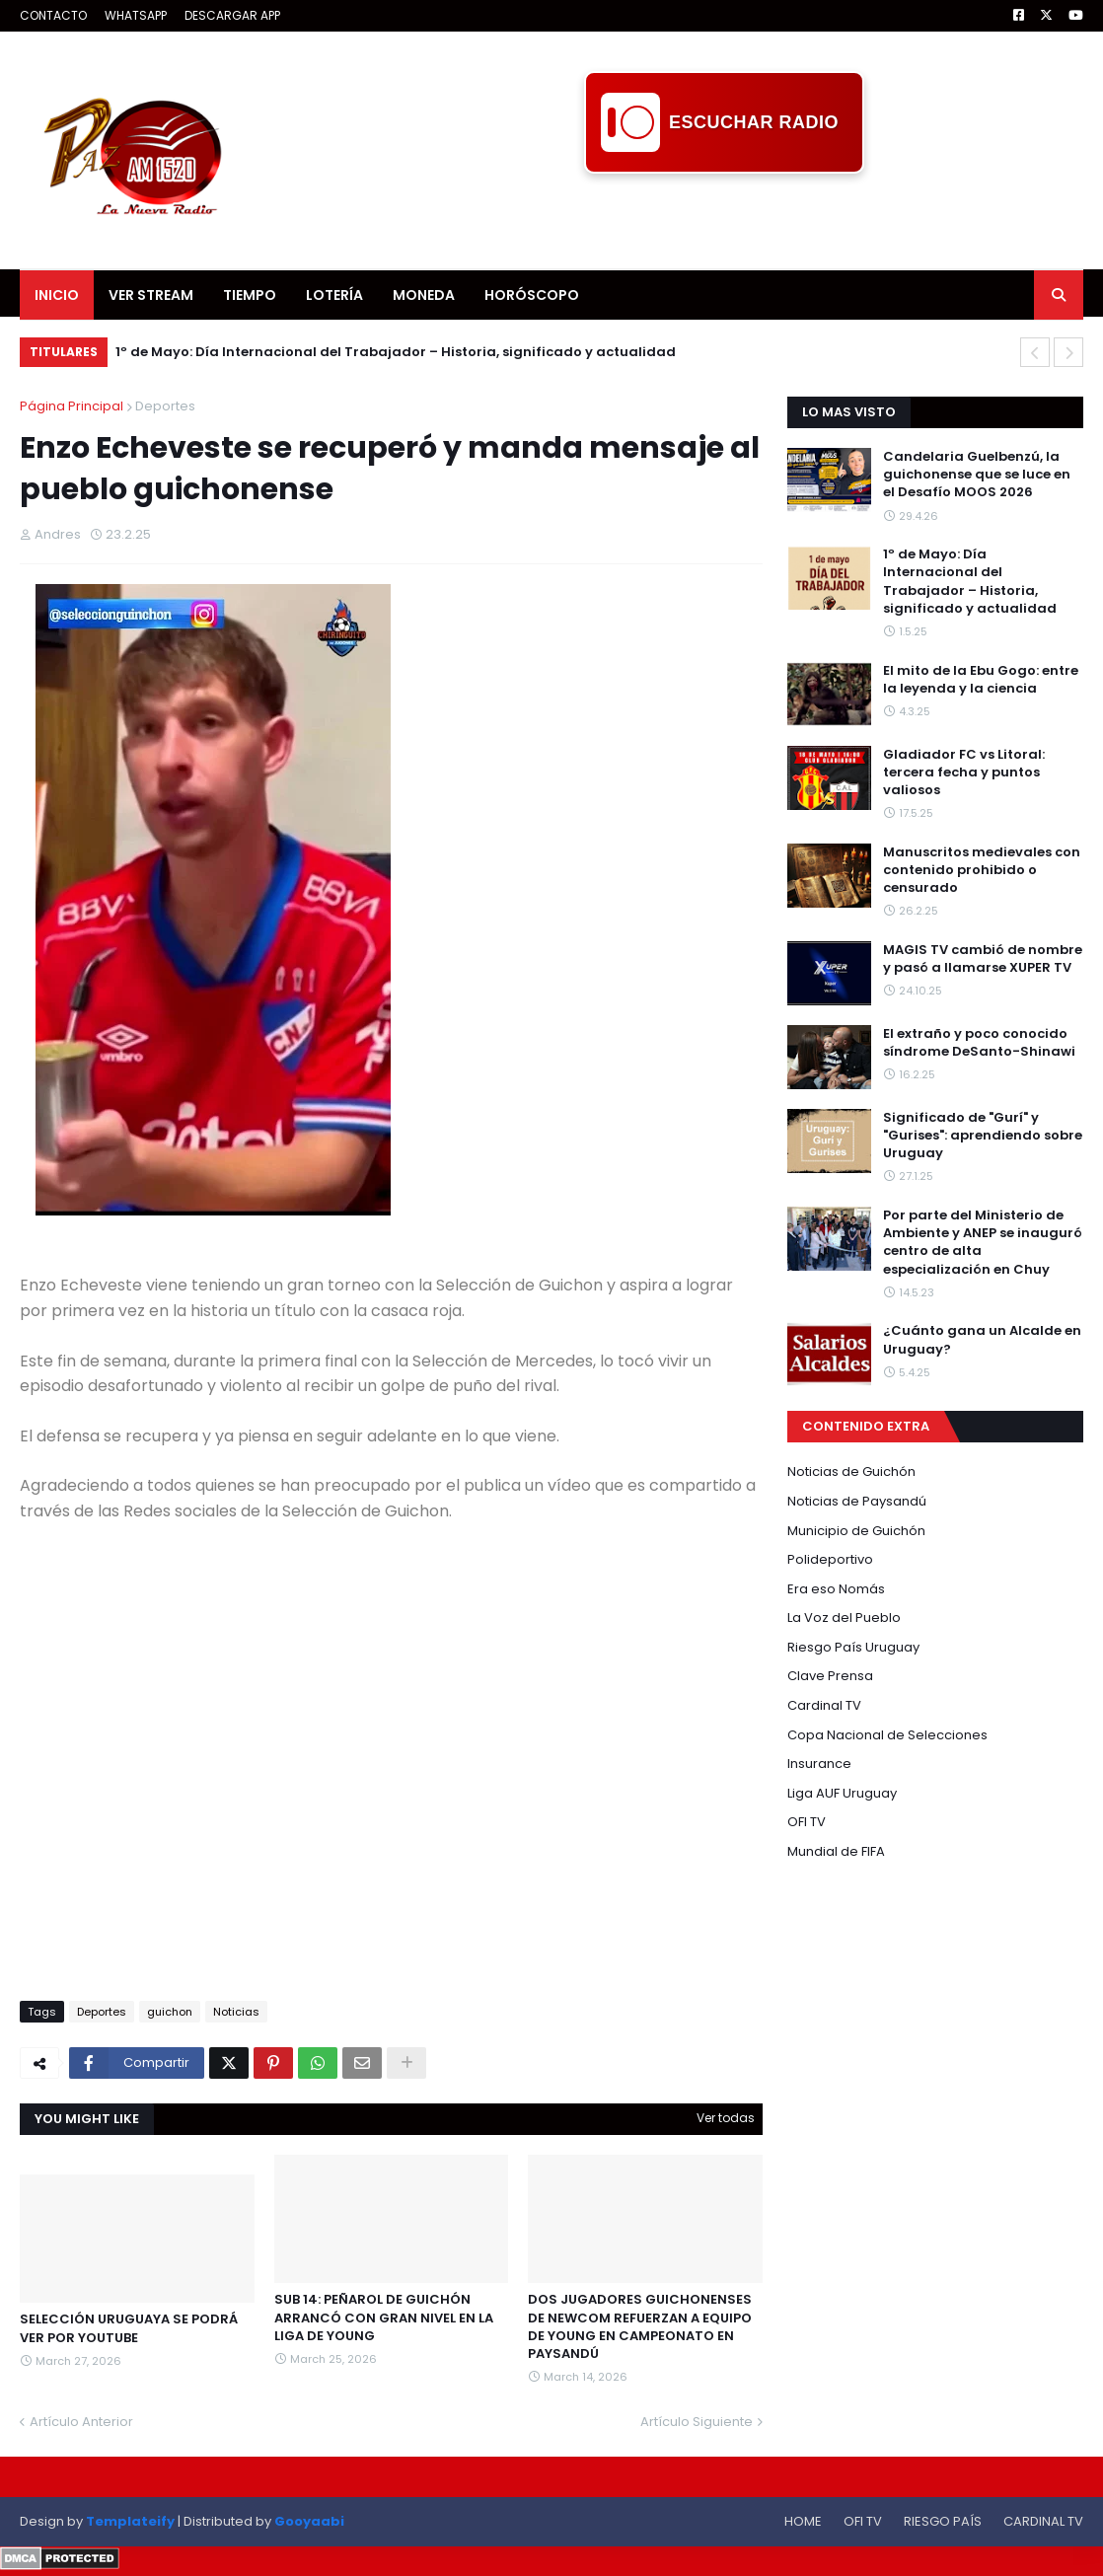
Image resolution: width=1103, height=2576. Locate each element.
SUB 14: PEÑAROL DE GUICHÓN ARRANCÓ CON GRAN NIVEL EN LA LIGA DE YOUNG (383, 2317)
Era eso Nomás (836, 1589)
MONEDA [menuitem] (424, 295)
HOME (803, 2521)
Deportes (165, 406)
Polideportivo (830, 1559)
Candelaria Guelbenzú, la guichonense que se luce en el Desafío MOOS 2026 (976, 474)
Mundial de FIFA (836, 1851)
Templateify (130, 2521)
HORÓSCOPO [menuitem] (531, 295)
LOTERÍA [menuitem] (334, 295)
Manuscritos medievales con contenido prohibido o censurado (981, 870)
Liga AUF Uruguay (842, 1793)
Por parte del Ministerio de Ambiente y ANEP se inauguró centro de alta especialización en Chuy (982, 1243)
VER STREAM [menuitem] (151, 295)
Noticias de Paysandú (856, 1501)
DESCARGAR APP (232, 15)
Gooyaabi (309, 2521)
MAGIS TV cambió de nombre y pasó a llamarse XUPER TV (982, 959)
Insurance (819, 1763)
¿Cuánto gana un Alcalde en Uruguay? (982, 1340)
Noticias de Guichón (851, 1471)
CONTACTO (53, 15)
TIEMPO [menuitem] (249, 295)
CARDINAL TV (1043, 2521)
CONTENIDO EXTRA (865, 1426)
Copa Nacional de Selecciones (887, 1735)
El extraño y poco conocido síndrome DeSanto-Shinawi (979, 1043)
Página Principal (71, 406)
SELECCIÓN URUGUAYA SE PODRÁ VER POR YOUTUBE (129, 2328)
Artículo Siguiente (696, 2421)
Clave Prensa (830, 1675)
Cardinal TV (824, 1705)
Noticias (236, 2012)
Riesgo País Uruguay (853, 1647)
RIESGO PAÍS (943, 2521)
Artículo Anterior (81, 2421)
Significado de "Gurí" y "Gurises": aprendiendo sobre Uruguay (982, 1135)
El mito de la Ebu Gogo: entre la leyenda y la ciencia (980, 680)
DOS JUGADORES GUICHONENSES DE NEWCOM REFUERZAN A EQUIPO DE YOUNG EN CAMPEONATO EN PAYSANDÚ (640, 2327)
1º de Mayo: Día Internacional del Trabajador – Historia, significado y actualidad (395, 351)
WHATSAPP (136, 15)
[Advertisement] (724, 218)
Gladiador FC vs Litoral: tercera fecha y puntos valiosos (964, 772)
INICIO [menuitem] (57, 295)
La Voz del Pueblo (844, 1617)
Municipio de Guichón (856, 1530)
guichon (169, 2012)
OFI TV (806, 1821)
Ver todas (726, 2117)
